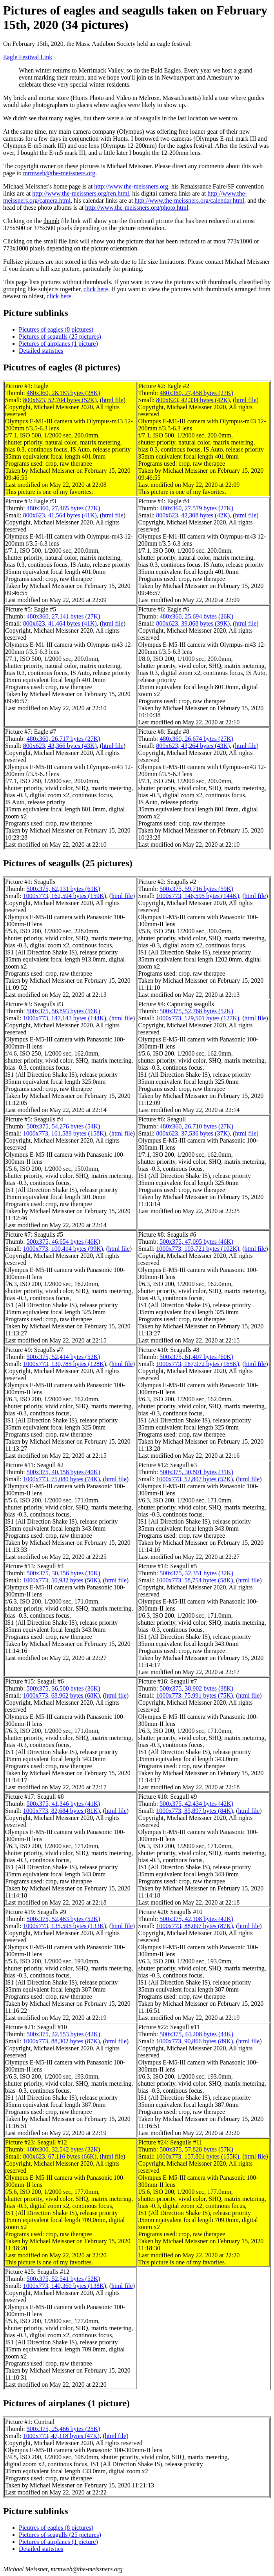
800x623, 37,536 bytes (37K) (193, 1133)
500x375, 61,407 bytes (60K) (196, 1356)
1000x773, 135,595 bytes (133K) (64, 1926)
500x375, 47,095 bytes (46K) (196, 1241)
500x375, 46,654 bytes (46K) (63, 1241)
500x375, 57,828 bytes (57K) (196, 2149)
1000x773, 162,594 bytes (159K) (64, 896)
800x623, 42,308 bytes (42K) (193, 515)
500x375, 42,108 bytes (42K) (196, 1919)
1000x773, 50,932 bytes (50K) (61, 1580)
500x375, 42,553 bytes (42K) (63, 2034)
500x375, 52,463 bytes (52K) (63, 1919)
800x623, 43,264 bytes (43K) (193, 745)
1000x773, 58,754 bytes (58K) (194, 1580)
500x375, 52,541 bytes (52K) (63, 2278)
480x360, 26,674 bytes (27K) (196, 738)
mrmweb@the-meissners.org (59, 173)
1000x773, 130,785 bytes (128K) (64, 1364)
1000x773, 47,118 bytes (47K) (61, 2436)
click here (95, 289)
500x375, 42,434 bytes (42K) (196, 1803)
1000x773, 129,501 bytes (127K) (197, 1018)
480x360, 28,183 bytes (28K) (63, 393)
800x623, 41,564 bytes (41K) (60, 515)
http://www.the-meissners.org (131, 186)
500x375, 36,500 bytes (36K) (63, 1688)
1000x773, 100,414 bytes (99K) (63, 1248)
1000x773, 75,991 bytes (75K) (194, 1695)
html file (112, 400)
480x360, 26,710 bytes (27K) (196, 1126)
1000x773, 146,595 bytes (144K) (197, 896)
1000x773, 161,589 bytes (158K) (64, 1133)
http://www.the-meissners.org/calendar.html (189, 200)
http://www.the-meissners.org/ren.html (80, 193)
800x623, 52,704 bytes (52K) (60, 400)
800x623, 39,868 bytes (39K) (193, 623)
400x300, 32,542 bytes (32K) (63, 2149)
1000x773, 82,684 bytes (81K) (61, 1810)
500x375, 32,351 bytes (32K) (196, 1573)
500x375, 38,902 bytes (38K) (196, 1688)
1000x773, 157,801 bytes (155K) (197, 2156)
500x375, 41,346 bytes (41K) (63, 1803)
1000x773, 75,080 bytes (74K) (61, 1479)
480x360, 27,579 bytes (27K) (196, 508)
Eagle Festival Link (27, 57)
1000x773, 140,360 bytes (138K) (64, 2285)
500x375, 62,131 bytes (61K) (63, 888)
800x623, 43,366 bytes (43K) (60, 745)
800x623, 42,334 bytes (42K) (193, 400)
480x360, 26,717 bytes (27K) (63, 738)
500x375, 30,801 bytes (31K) (196, 1472)
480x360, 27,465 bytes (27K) (63, 508)
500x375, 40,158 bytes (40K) (63, 1472)
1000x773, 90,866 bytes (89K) (194, 2041)
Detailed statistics (41, 350)
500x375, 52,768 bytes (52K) (196, 1011)
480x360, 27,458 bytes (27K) (196, 393)
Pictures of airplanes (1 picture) (58, 343)
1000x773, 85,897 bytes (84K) (194, 1810)
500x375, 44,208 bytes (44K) (196, 2034)
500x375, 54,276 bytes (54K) (63, 1126)
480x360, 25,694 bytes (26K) (196, 616)
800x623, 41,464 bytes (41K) (60, 623)
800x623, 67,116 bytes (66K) (59, 2156)
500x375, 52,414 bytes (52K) (63, 1356)
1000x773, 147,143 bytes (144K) (64, 1018)
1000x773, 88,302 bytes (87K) (61, 2041)
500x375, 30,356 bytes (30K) (63, 1573)
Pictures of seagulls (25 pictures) (60, 336)
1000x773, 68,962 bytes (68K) (61, 1695)
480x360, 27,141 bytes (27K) (63, 616)
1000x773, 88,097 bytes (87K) (194, 1926)
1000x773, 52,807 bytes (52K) (194, 1479)
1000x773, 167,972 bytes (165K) (197, 1364)
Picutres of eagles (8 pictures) (56, 329)
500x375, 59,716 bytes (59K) (196, 888)
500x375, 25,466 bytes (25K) (63, 2428)
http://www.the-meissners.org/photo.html (136, 207)
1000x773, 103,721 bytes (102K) (197, 1248)
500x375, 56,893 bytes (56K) (63, 1011)
